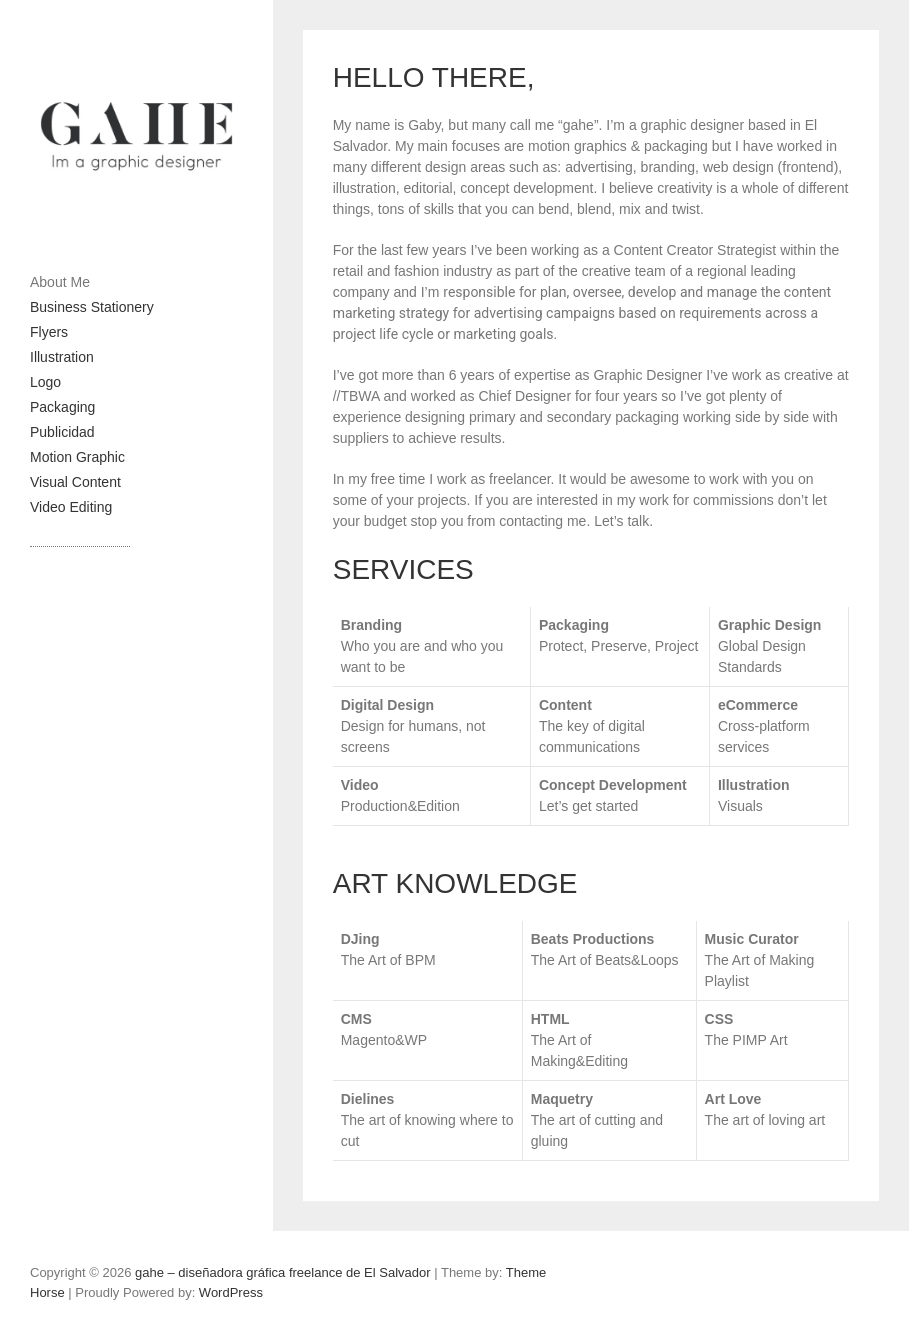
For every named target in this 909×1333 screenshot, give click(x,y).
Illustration (62, 357)
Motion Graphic (77, 457)
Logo (45, 382)
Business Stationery (92, 307)
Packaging (62, 407)
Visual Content (75, 482)
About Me (60, 282)
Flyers (49, 332)
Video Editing (71, 507)
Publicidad (62, 432)
